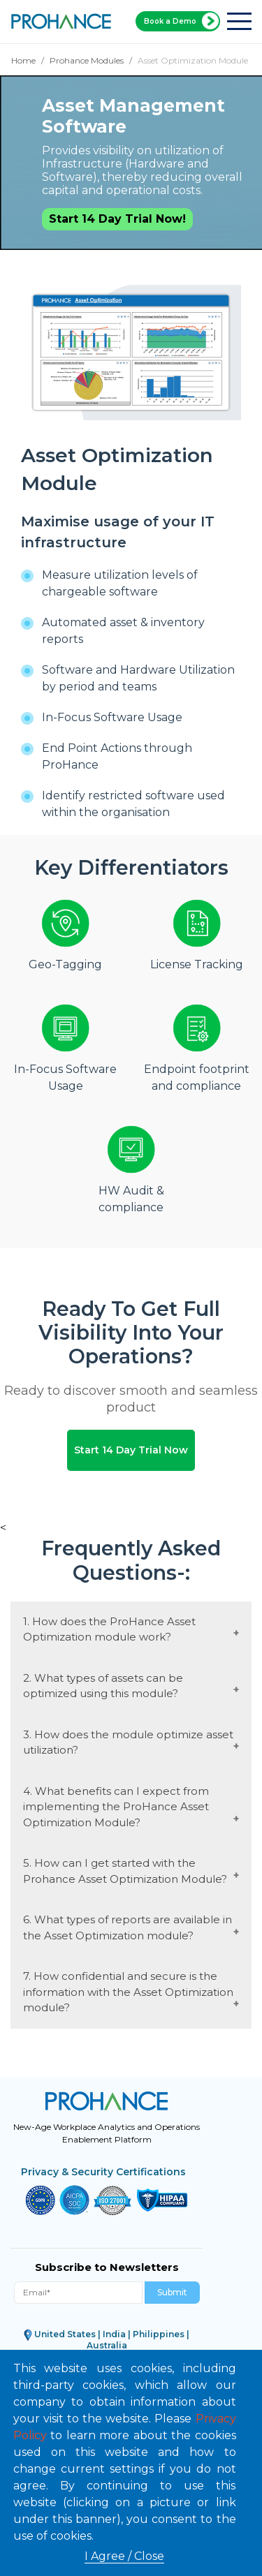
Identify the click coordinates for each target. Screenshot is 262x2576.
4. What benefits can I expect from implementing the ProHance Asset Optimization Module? (116, 1804)
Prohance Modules (87, 60)
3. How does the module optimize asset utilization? (128, 1739)
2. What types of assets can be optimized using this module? (103, 1683)
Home (23, 60)
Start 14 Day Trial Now (131, 1448)
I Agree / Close (124, 2556)
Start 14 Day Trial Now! (117, 218)
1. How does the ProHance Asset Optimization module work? (109, 1626)
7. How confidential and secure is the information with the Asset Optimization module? (128, 1989)
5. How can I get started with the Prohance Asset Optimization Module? (125, 1868)
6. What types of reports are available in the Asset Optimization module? (127, 1925)
